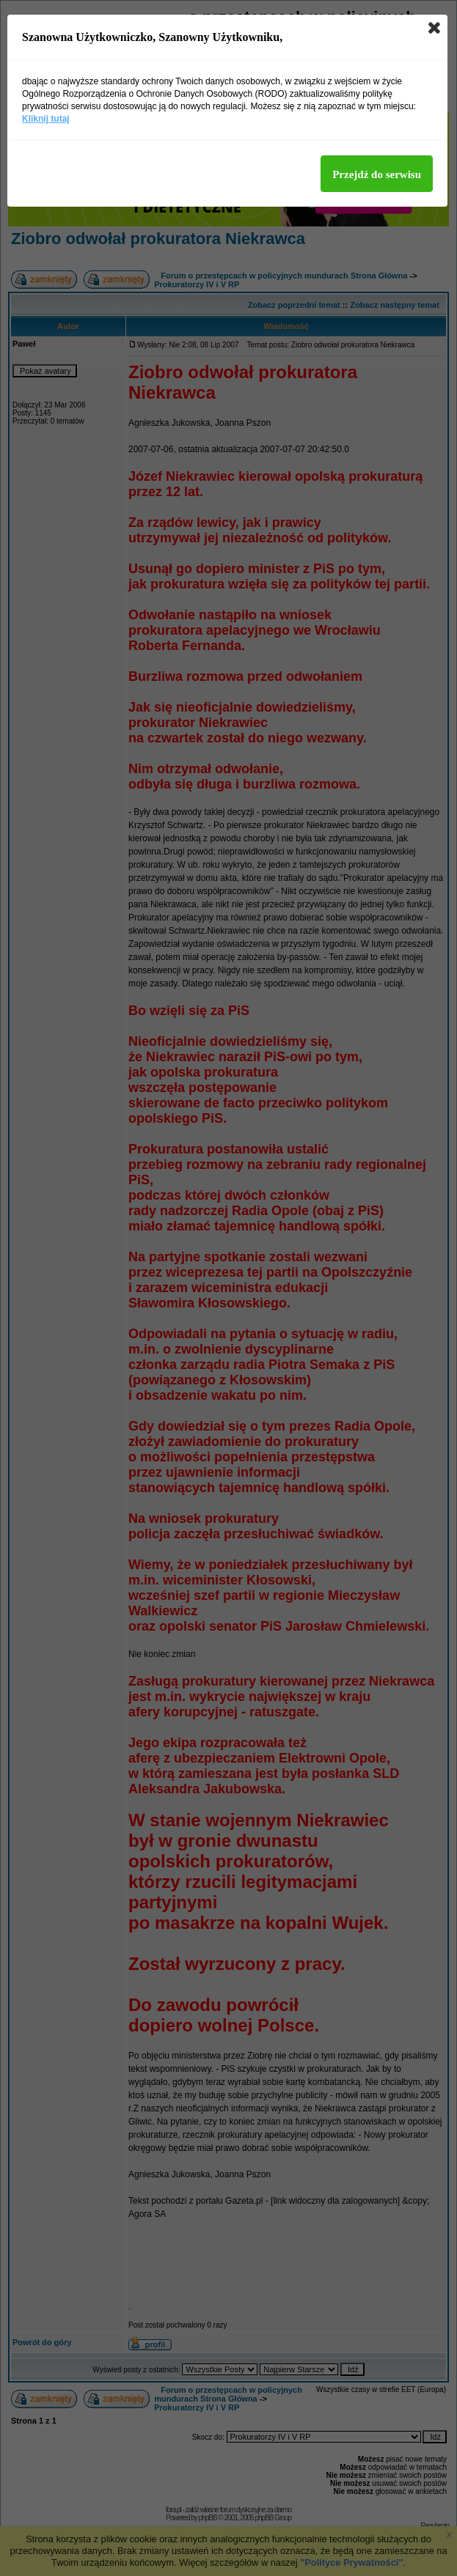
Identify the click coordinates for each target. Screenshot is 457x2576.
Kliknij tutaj (46, 119)
